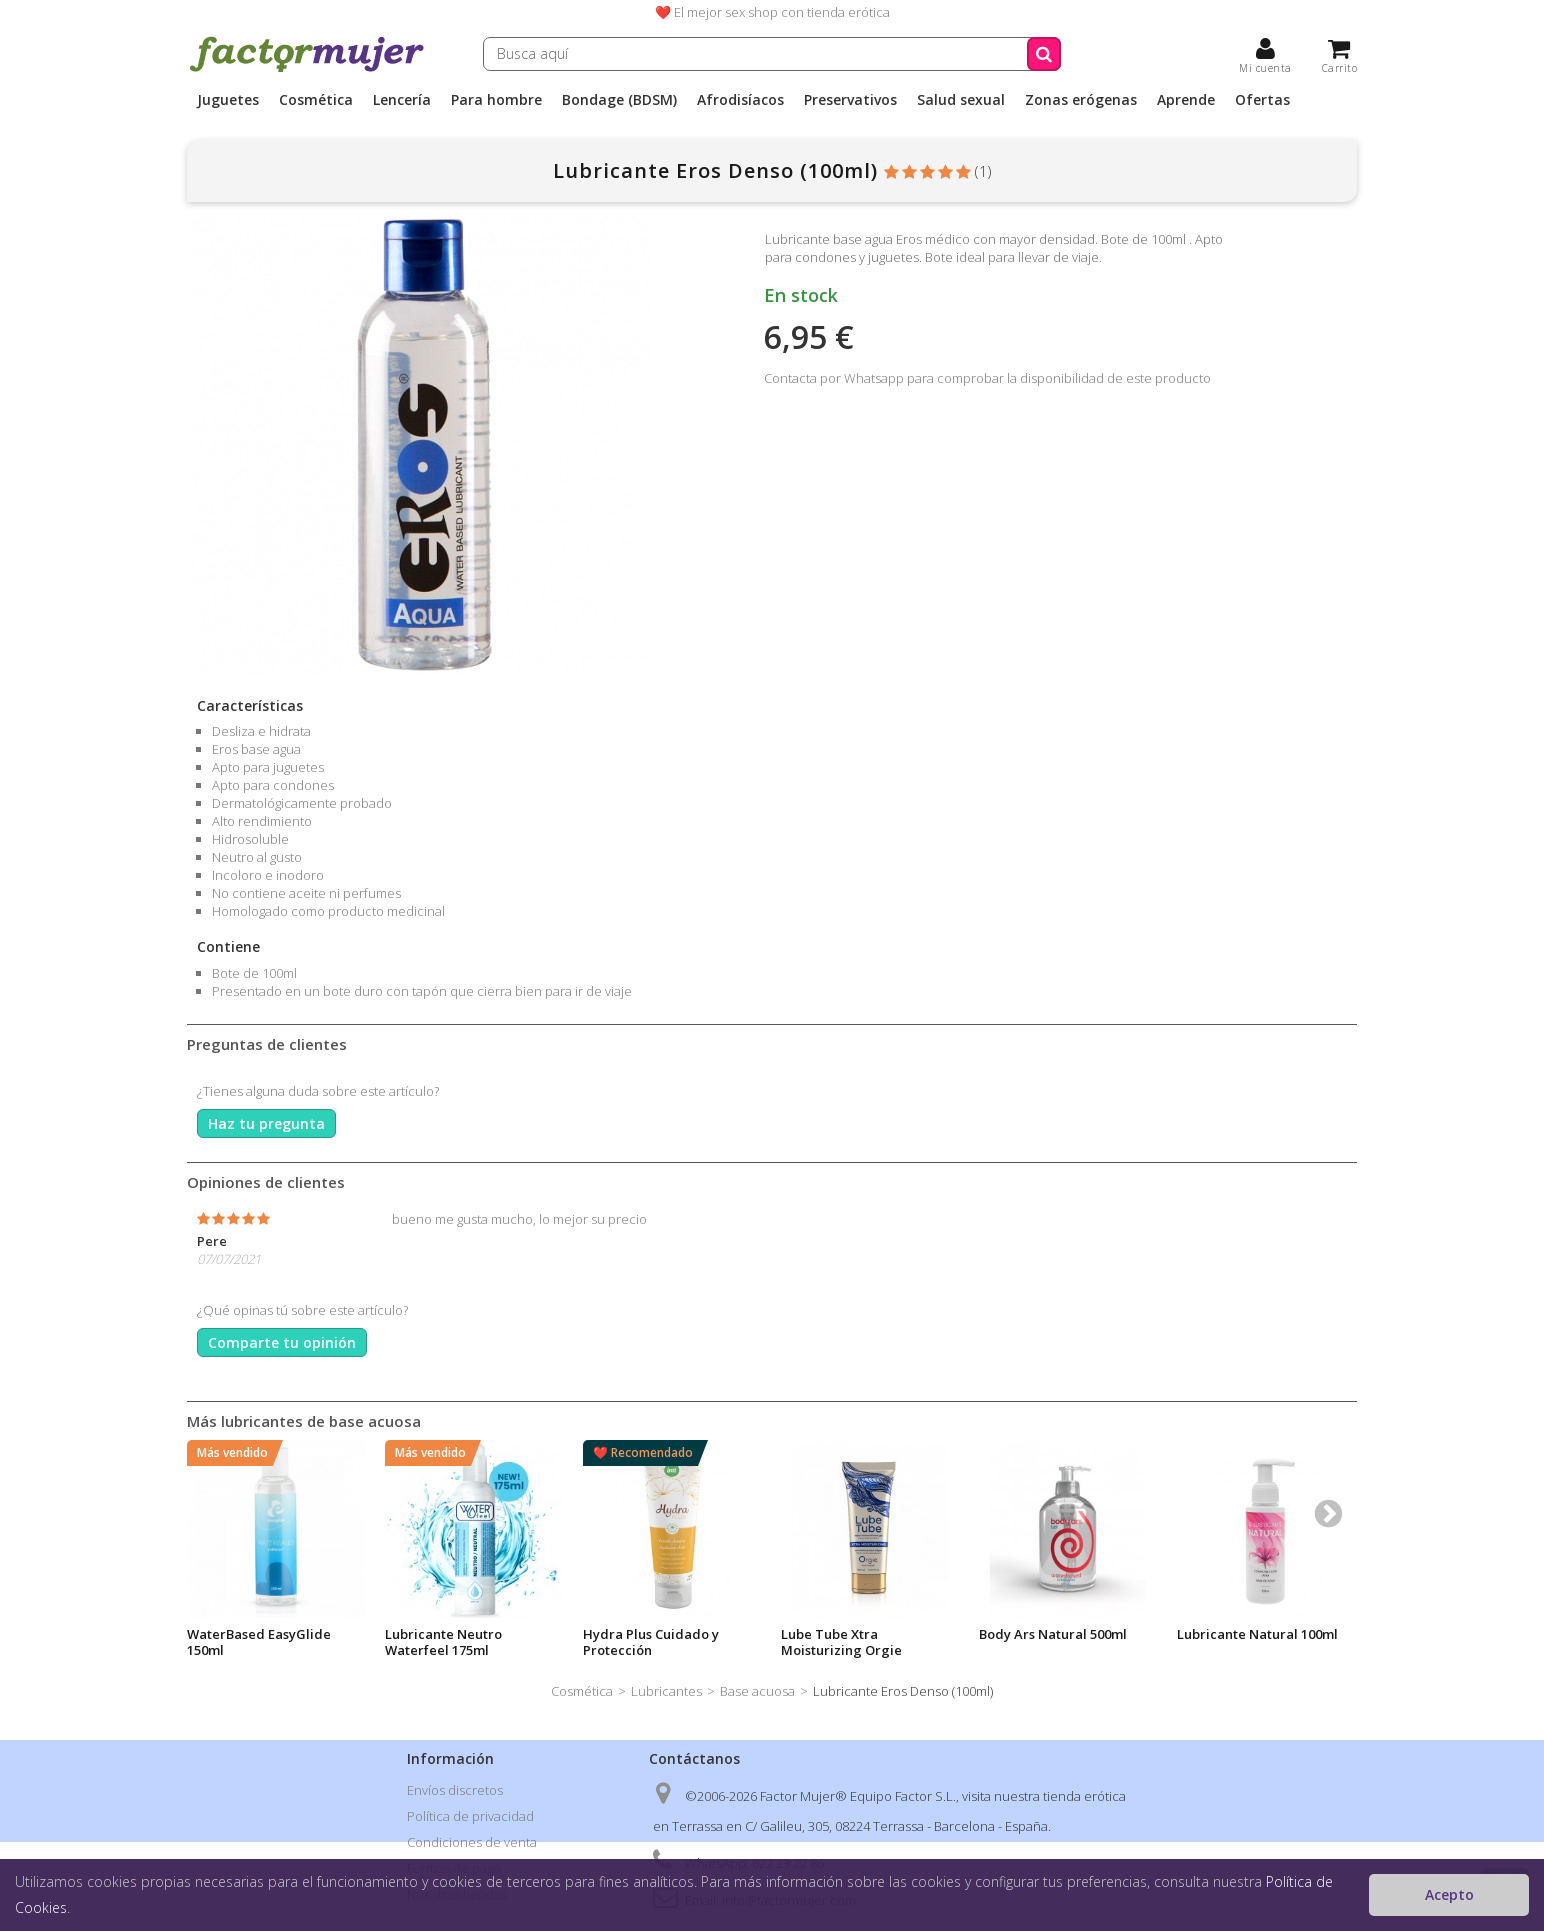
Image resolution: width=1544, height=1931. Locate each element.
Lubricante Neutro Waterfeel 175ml (443, 1642)
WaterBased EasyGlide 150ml (259, 1642)
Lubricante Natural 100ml (1257, 1634)
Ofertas (1262, 100)
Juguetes (228, 100)
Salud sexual (961, 100)
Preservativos (850, 100)
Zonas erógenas (1081, 100)
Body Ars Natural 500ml (1053, 1634)
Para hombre (496, 100)
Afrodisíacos (740, 100)
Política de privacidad (470, 1816)
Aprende (1186, 100)
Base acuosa (757, 1691)
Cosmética (316, 100)
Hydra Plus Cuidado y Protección (651, 1642)
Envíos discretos (455, 1790)
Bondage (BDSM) (619, 100)
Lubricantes (666, 1691)
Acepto (1449, 1894)
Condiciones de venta (472, 1842)
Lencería (402, 100)
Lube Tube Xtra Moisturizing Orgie (841, 1642)
